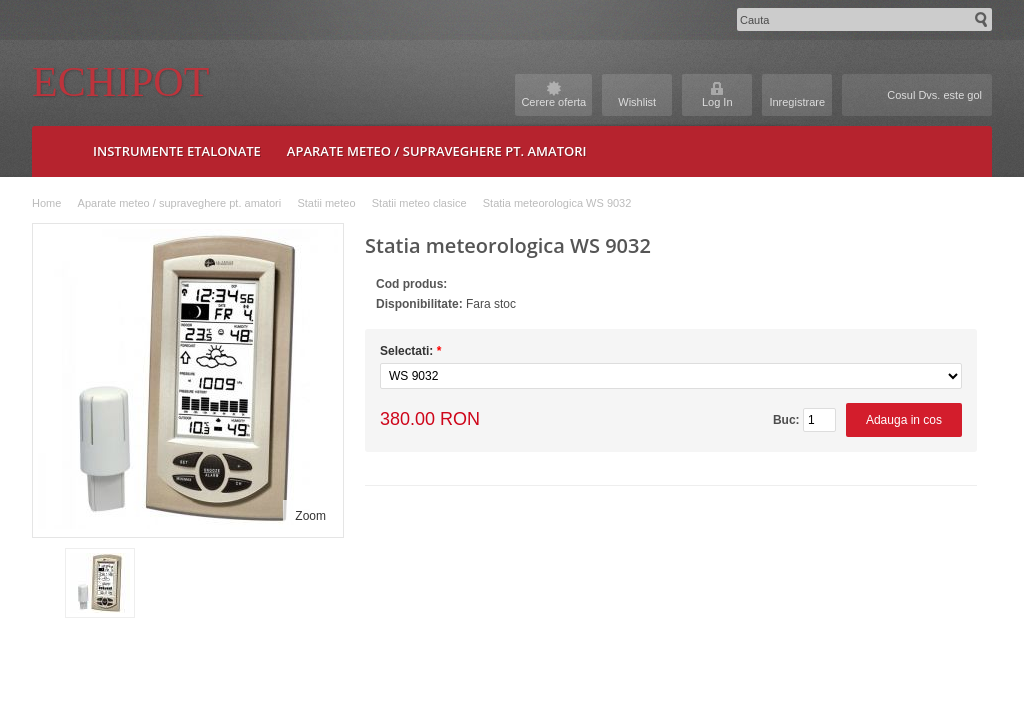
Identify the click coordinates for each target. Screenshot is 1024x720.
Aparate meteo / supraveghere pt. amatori (437, 151)
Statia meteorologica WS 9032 (557, 203)
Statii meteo (326, 203)
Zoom (310, 516)
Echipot (120, 82)
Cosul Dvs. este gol (934, 95)
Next (327, 583)
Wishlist (637, 102)
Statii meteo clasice (419, 203)
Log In (717, 102)
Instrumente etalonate (177, 151)
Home (46, 203)
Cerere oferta (553, 102)
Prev (47, 583)
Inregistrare (797, 102)
